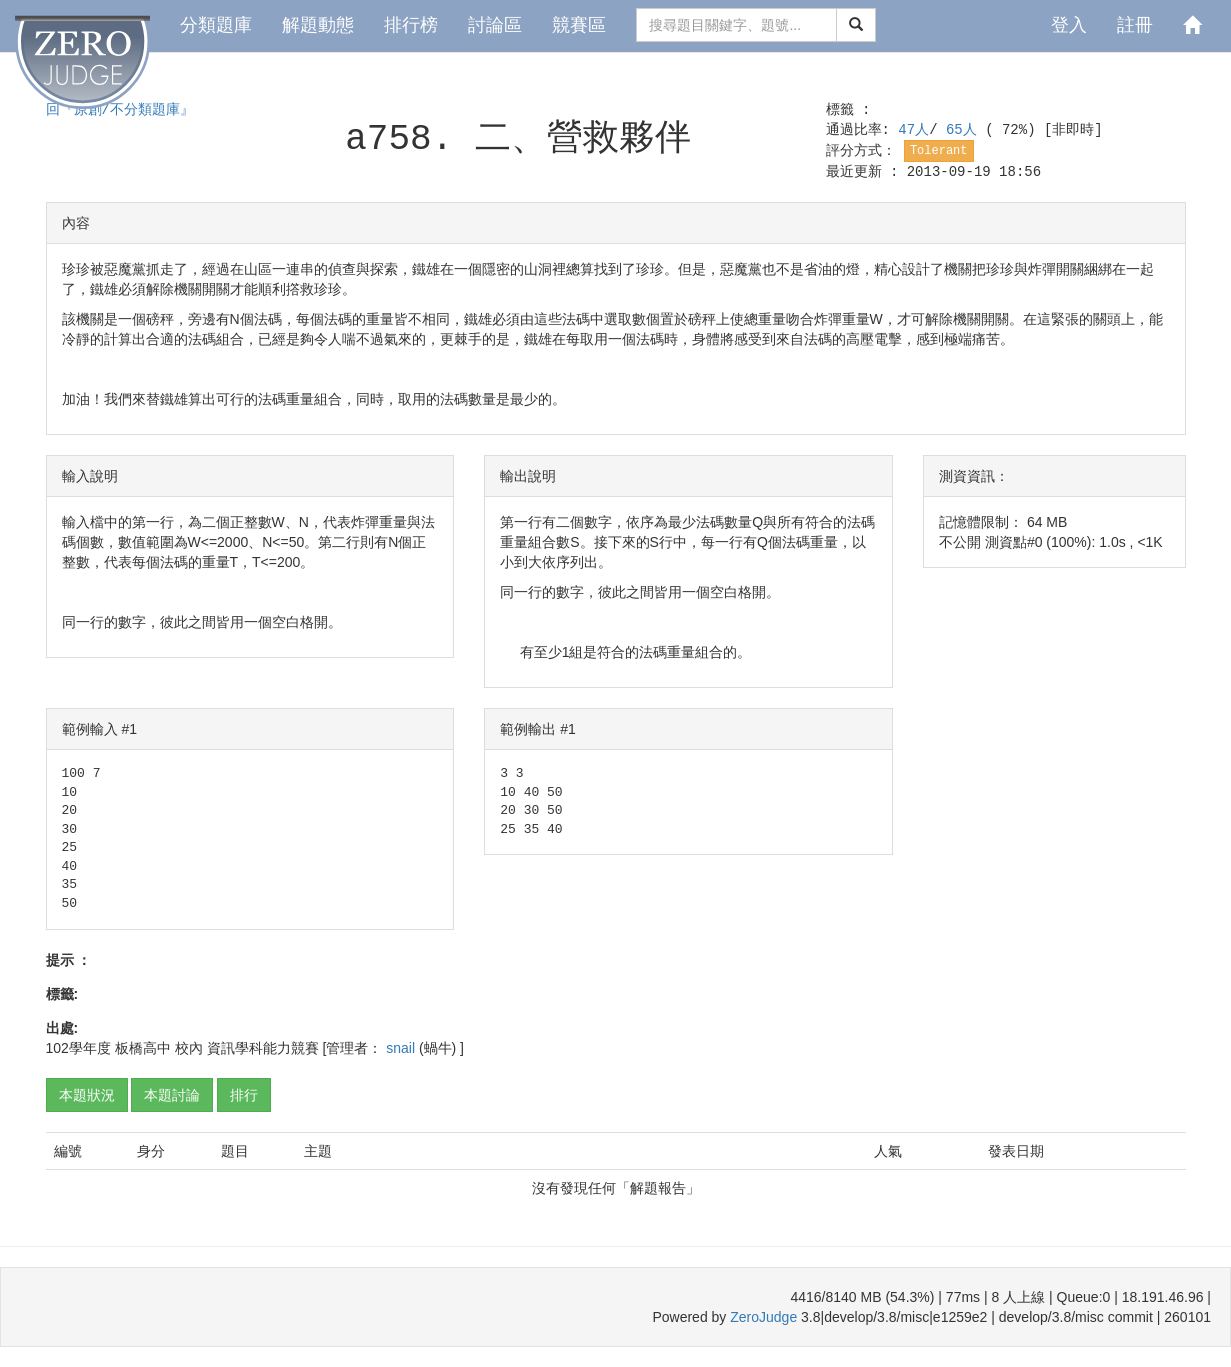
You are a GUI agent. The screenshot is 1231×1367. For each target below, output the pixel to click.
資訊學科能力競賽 (263, 1048)
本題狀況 (87, 1095)
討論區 (495, 25)
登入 (1069, 25)
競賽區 (579, 25)
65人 (965, 130)
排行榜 (411, 25)
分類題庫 (216, 25)
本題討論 (172, 1095)
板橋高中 (143, 1048)
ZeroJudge (763, 1317)
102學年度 (78, 1048)
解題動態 (318, 25)
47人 (913, 130)
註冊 (1135, 25)
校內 (189, 1048)
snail (402, 1048)
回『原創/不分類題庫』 (120, 110)
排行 (244, 1095)
